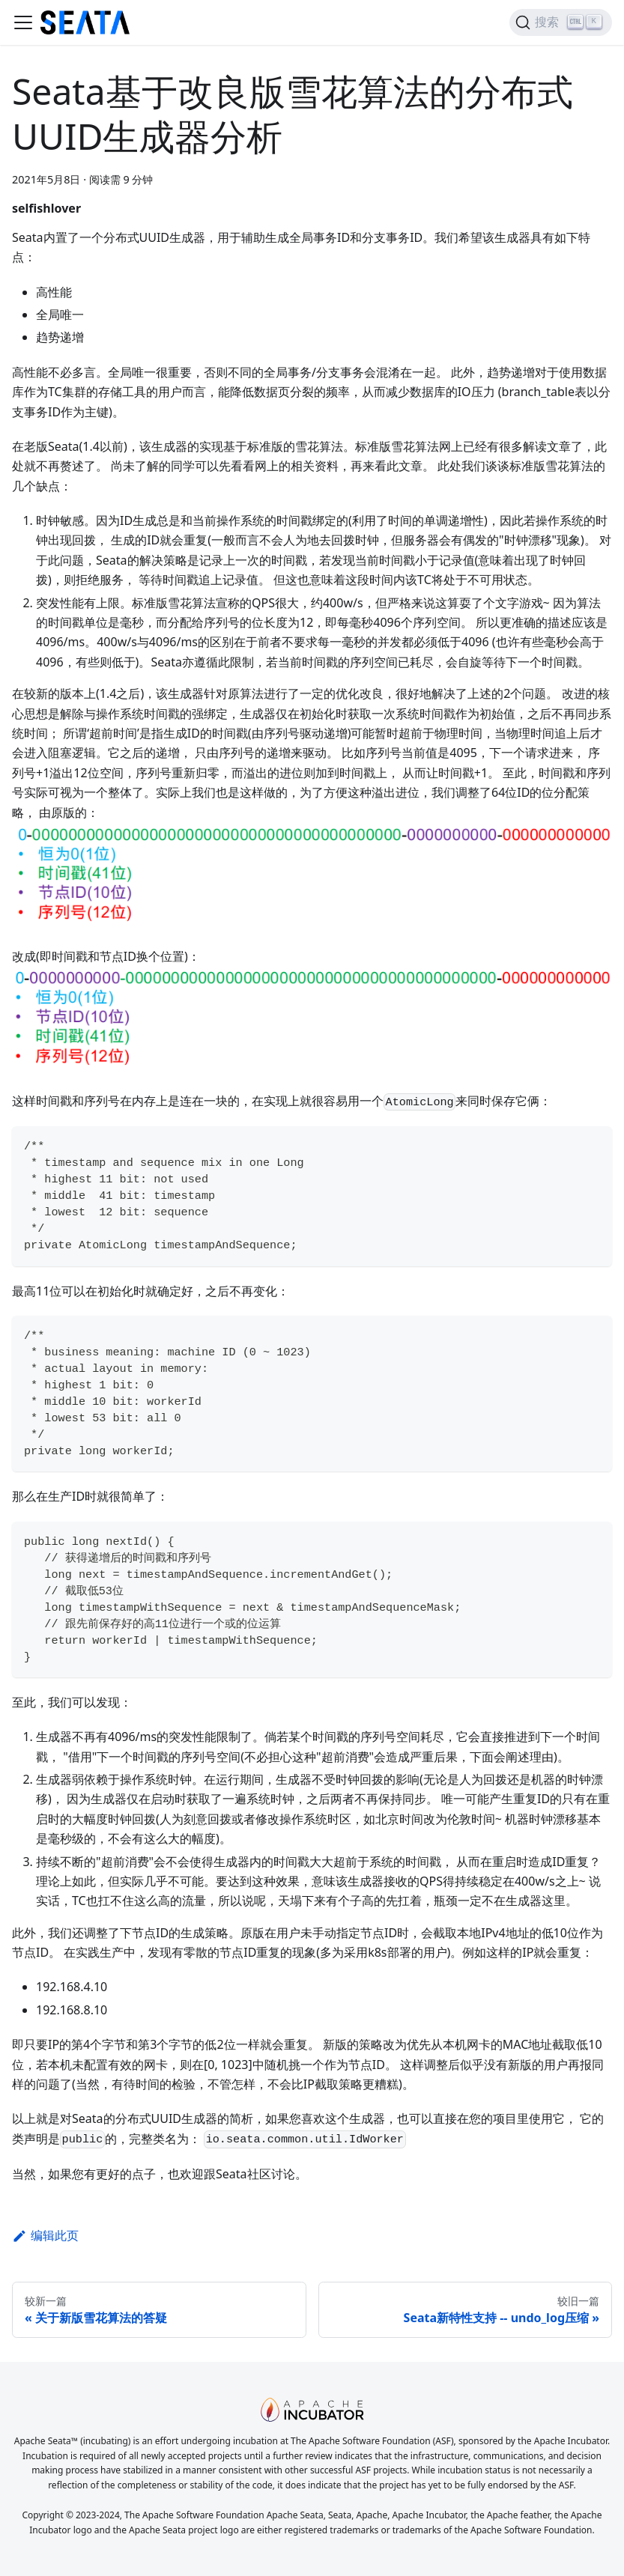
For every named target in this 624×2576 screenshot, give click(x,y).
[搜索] (560, 22)
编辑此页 (45, 2235)
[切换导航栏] (23, 22)
